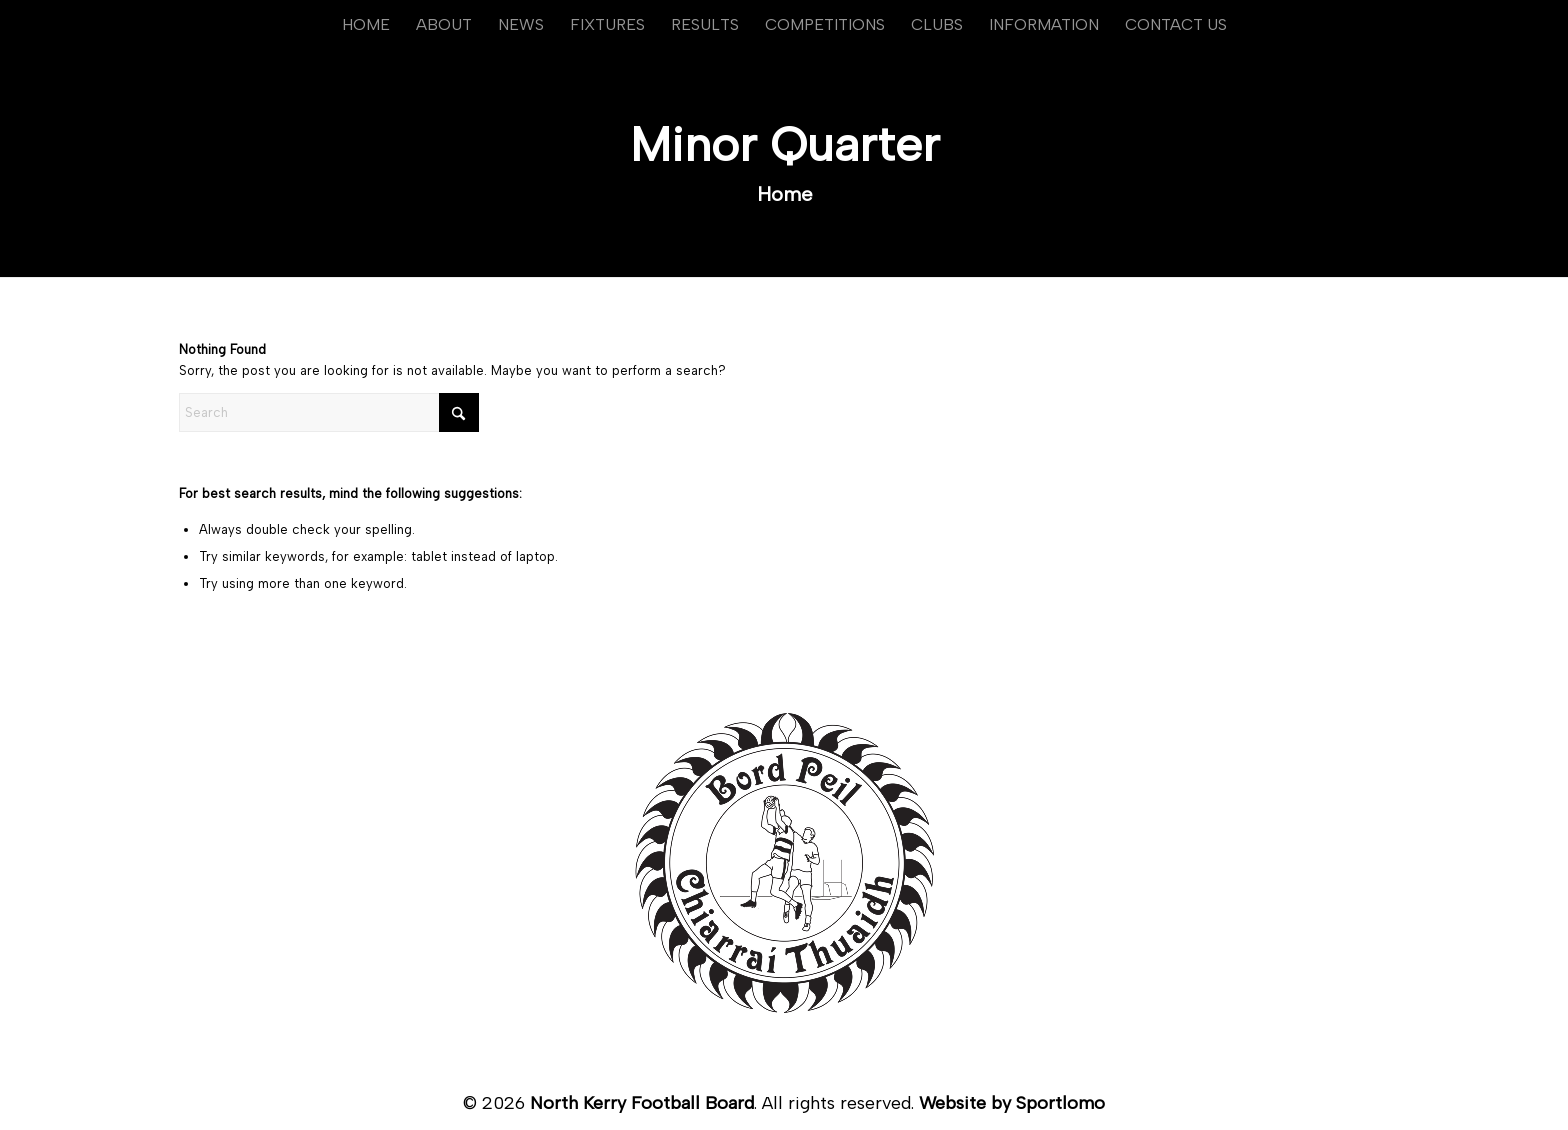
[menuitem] (366, 25)
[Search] (329, 412)
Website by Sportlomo (1012, 1103)
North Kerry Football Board (642, 1103)
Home (785, 194)
